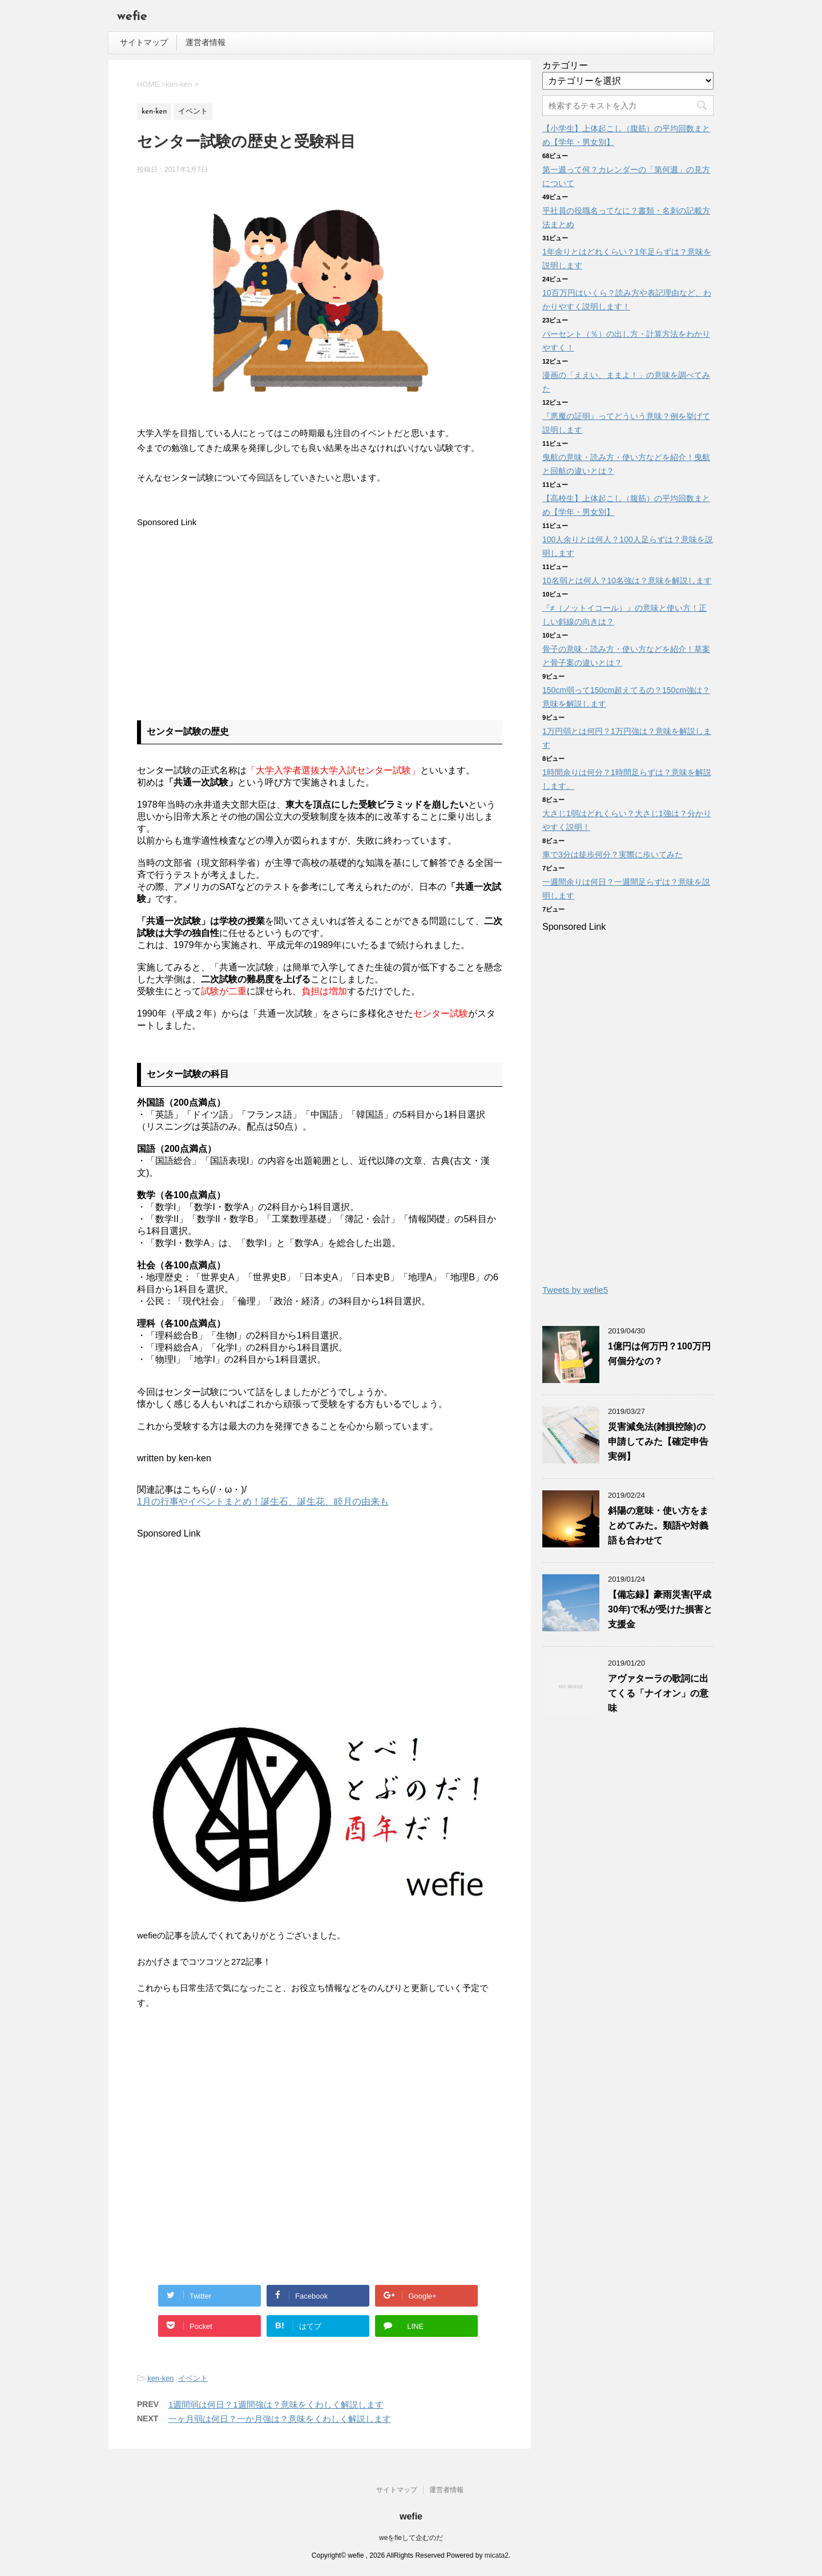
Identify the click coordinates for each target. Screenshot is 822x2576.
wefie (132, 16)
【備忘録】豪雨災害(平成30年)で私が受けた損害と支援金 (660, 1609)
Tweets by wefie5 (575, 1290)
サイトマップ (144, 42)
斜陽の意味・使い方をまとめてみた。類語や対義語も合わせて (658, 1525)
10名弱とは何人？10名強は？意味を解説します (627, 580)
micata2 (497, 2554)
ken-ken (160, 2378)
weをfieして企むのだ (411, 2537)
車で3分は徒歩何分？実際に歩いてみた (612, 854)
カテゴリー (565, 65)
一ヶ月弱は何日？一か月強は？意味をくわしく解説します (279, 2419)
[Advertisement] (233, 610)
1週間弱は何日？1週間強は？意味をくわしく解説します (276, 2404)
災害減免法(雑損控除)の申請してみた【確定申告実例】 (658, 1441)
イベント (193, 2378)
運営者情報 (205, 42)
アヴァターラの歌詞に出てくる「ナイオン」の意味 (658, 1693)
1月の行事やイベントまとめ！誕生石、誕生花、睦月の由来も (263, 1501)
